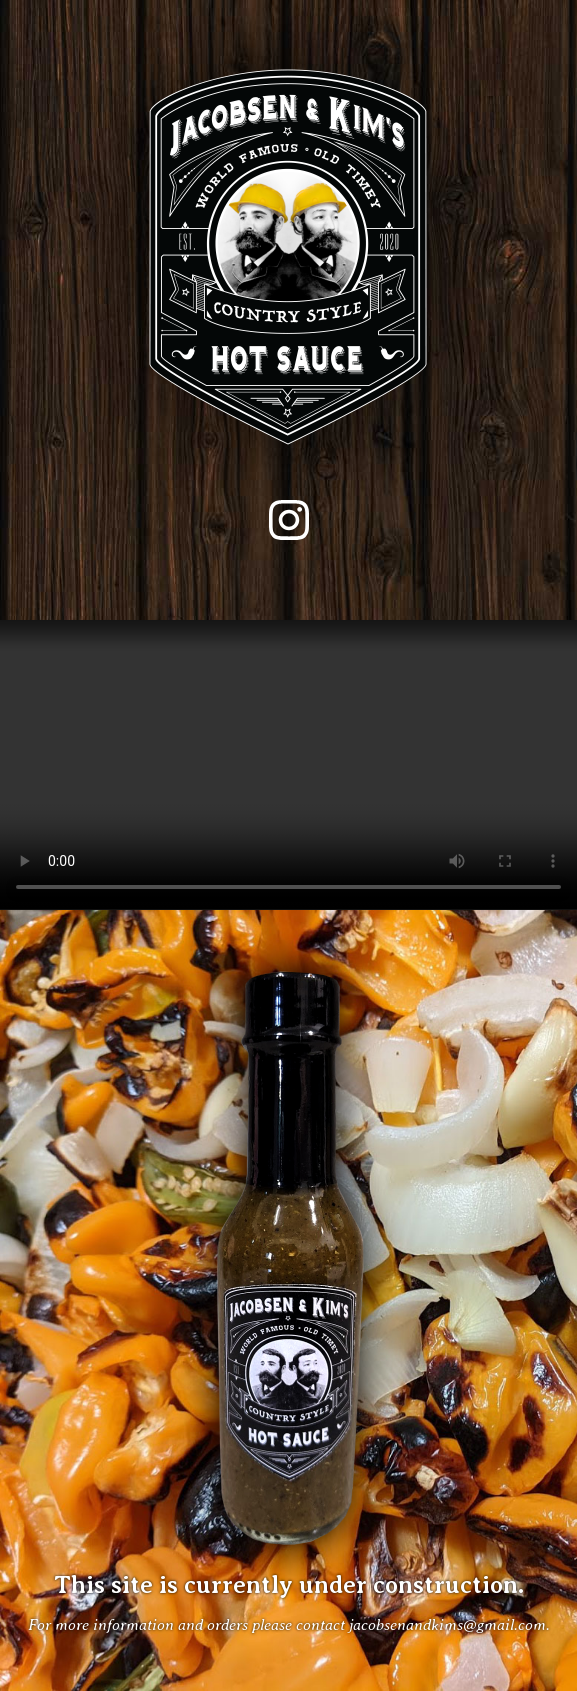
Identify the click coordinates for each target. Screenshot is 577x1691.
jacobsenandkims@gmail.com (447, 1624)
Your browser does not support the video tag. (288, 764)
